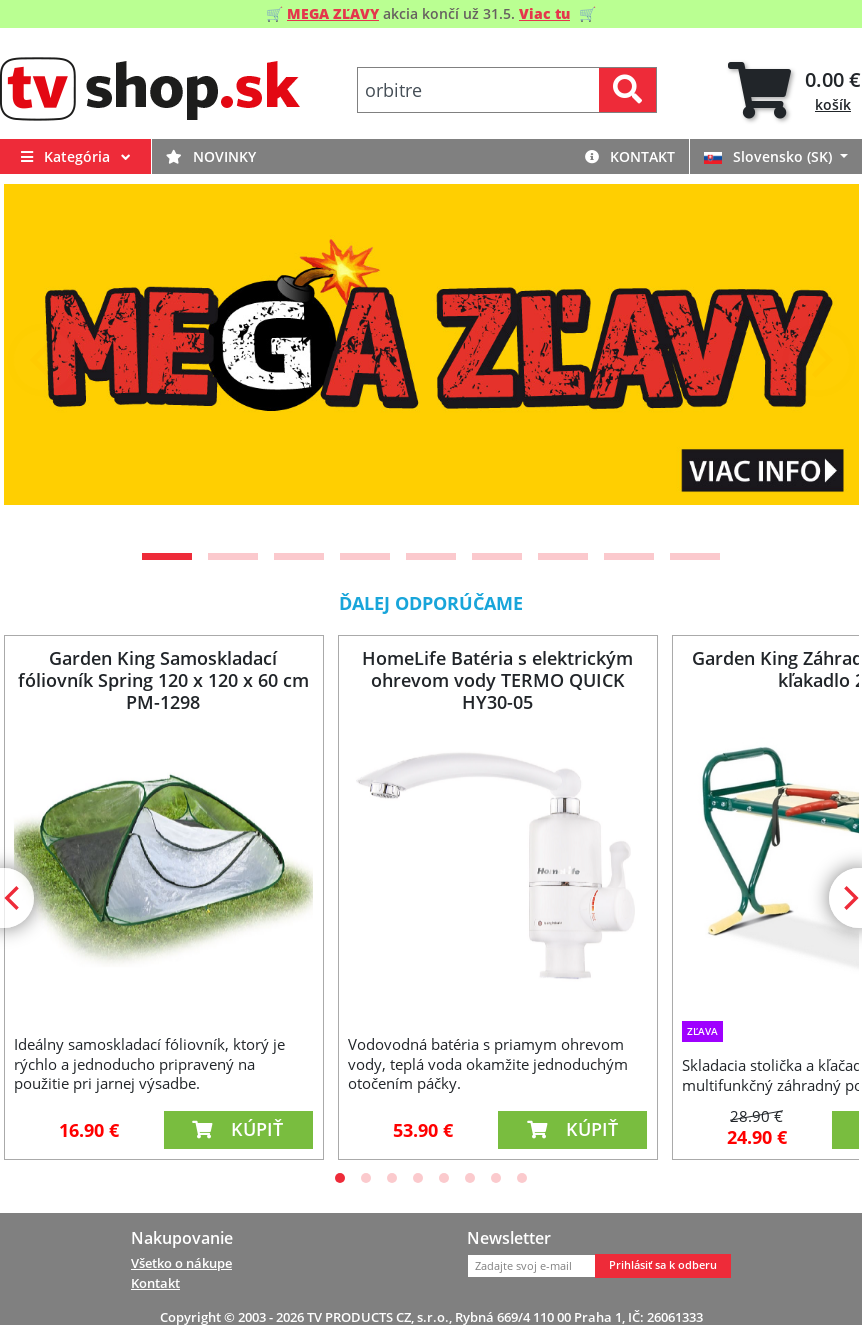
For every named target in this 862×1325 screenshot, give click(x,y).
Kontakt (630, 156)
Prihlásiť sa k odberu (663, 1265)
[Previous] (44, 360)
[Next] (819, 360)
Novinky (211, 156)
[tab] (794, 90)
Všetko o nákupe (181, 1263)
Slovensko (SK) (770, 156)
